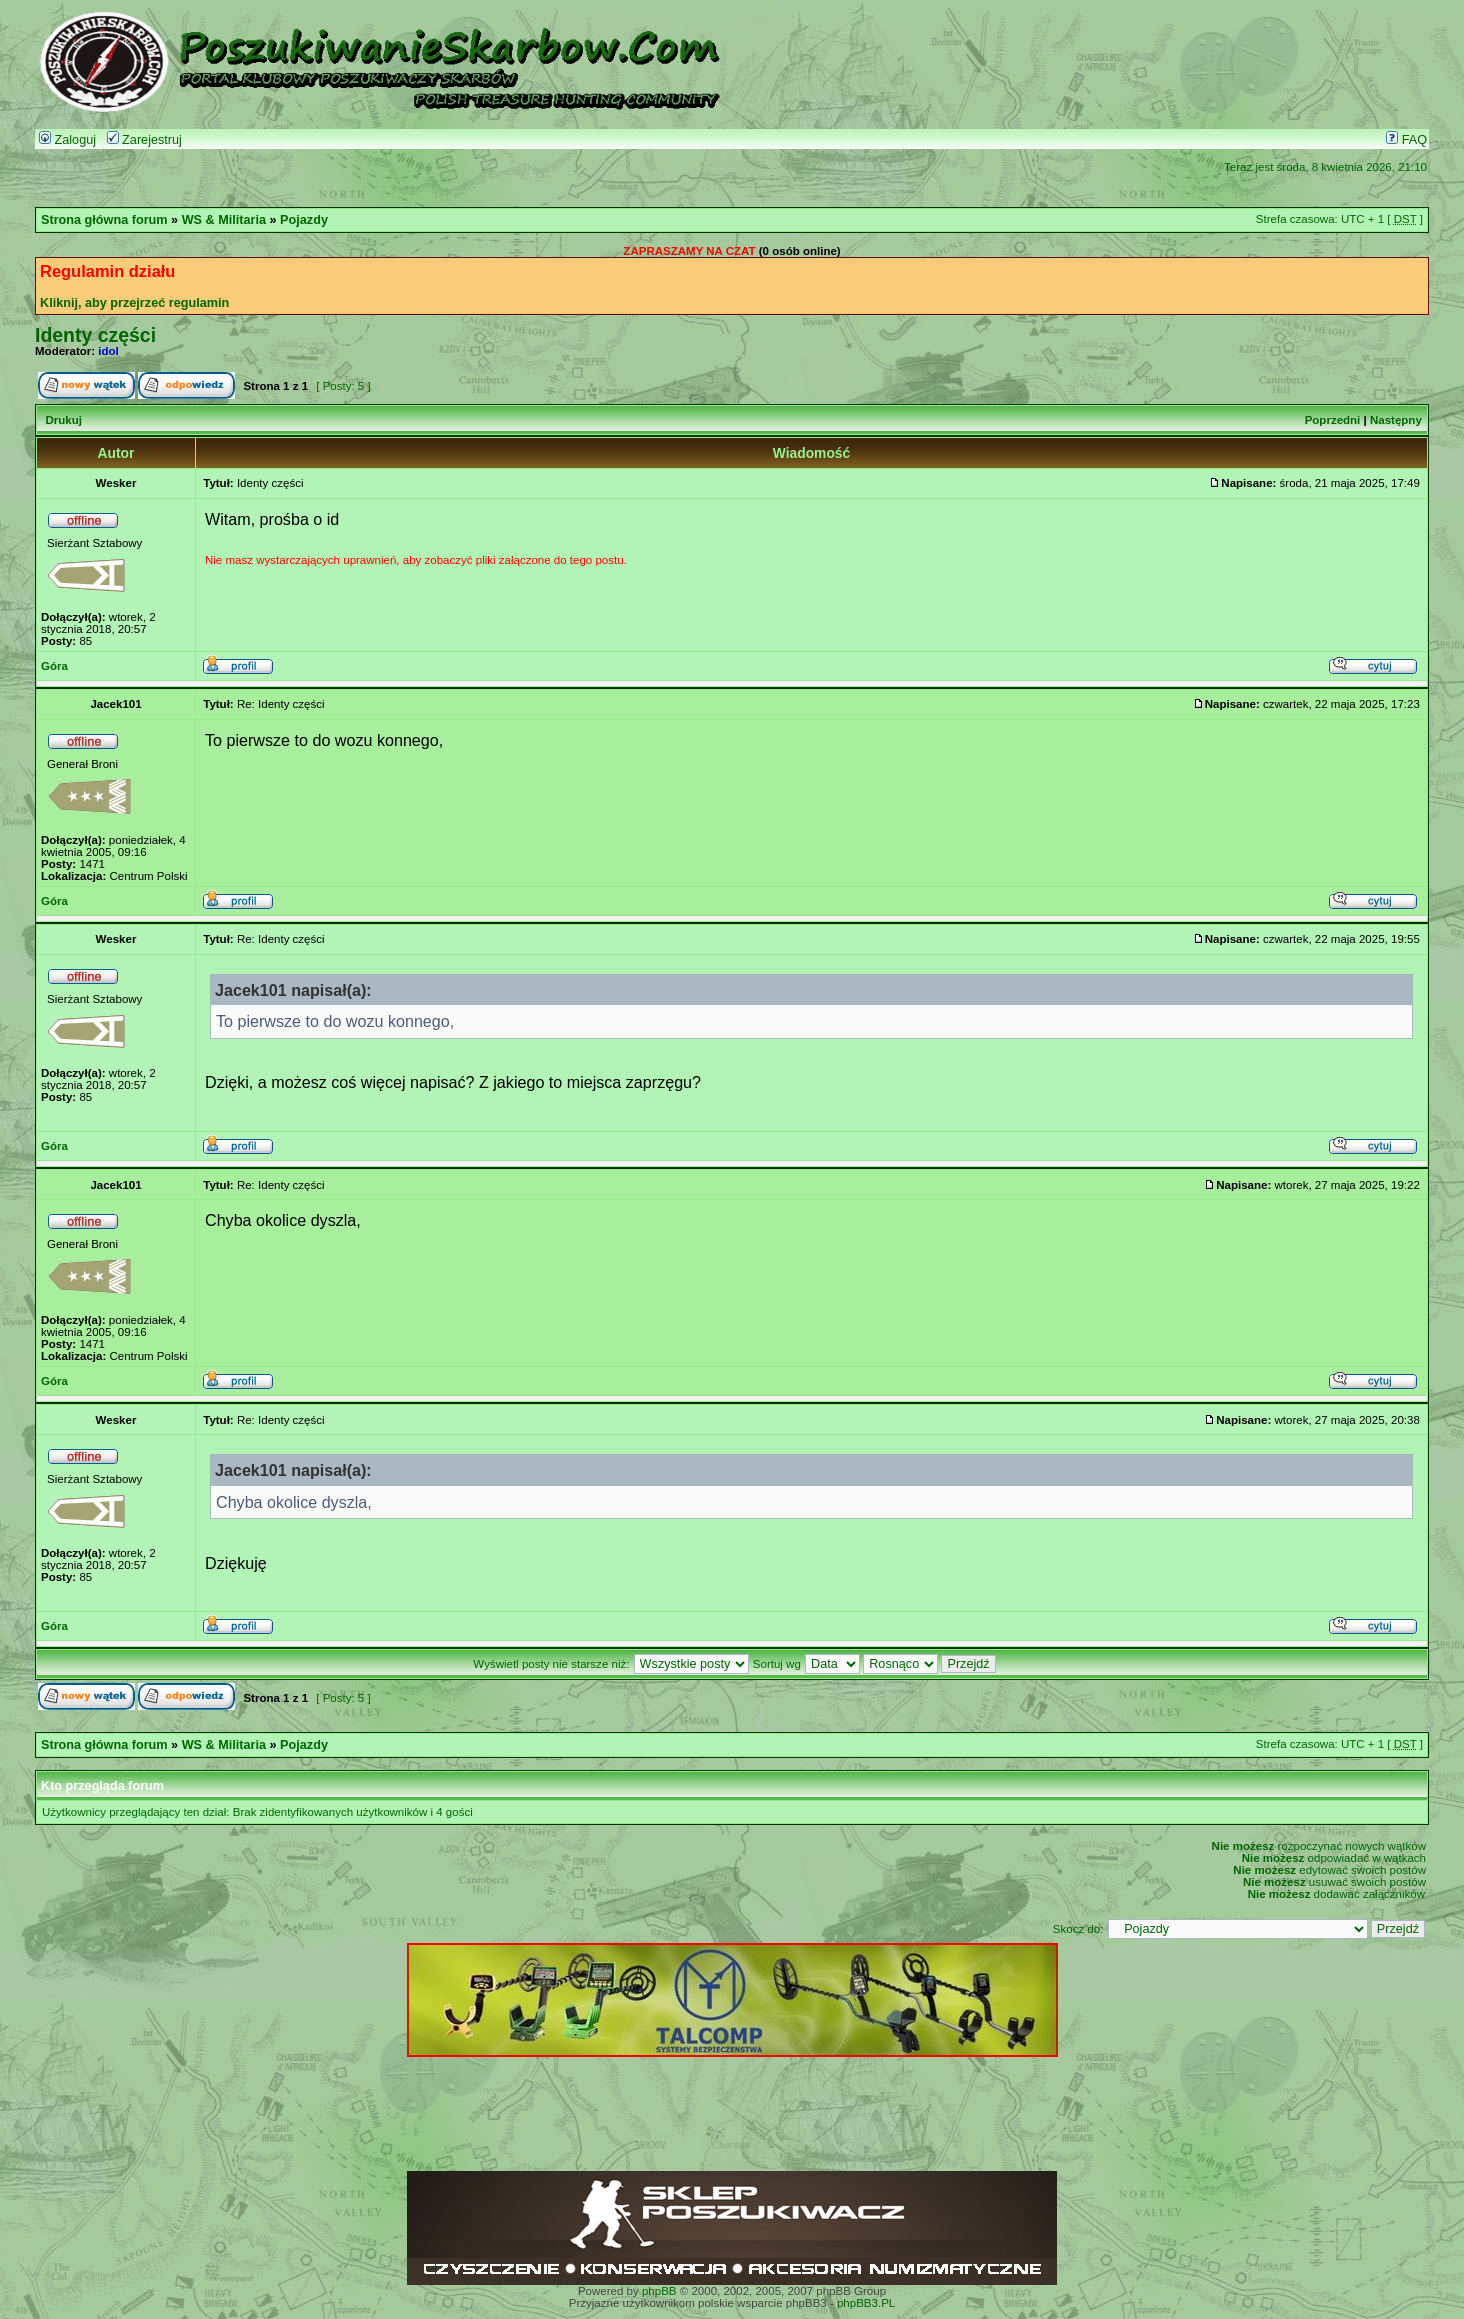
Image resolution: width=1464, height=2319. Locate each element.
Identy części (95, 335)
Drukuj (63, 420)
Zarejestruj (144, 140)
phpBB (659, 2291)
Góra (54, 666)
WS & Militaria (224, 220)
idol (108, 351)
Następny (1396, 420)
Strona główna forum (104, 220)
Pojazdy (304, 220)
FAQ (1406, 140)
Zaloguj (67, 140)
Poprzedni (1333, 420)
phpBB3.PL (866, 2303)
